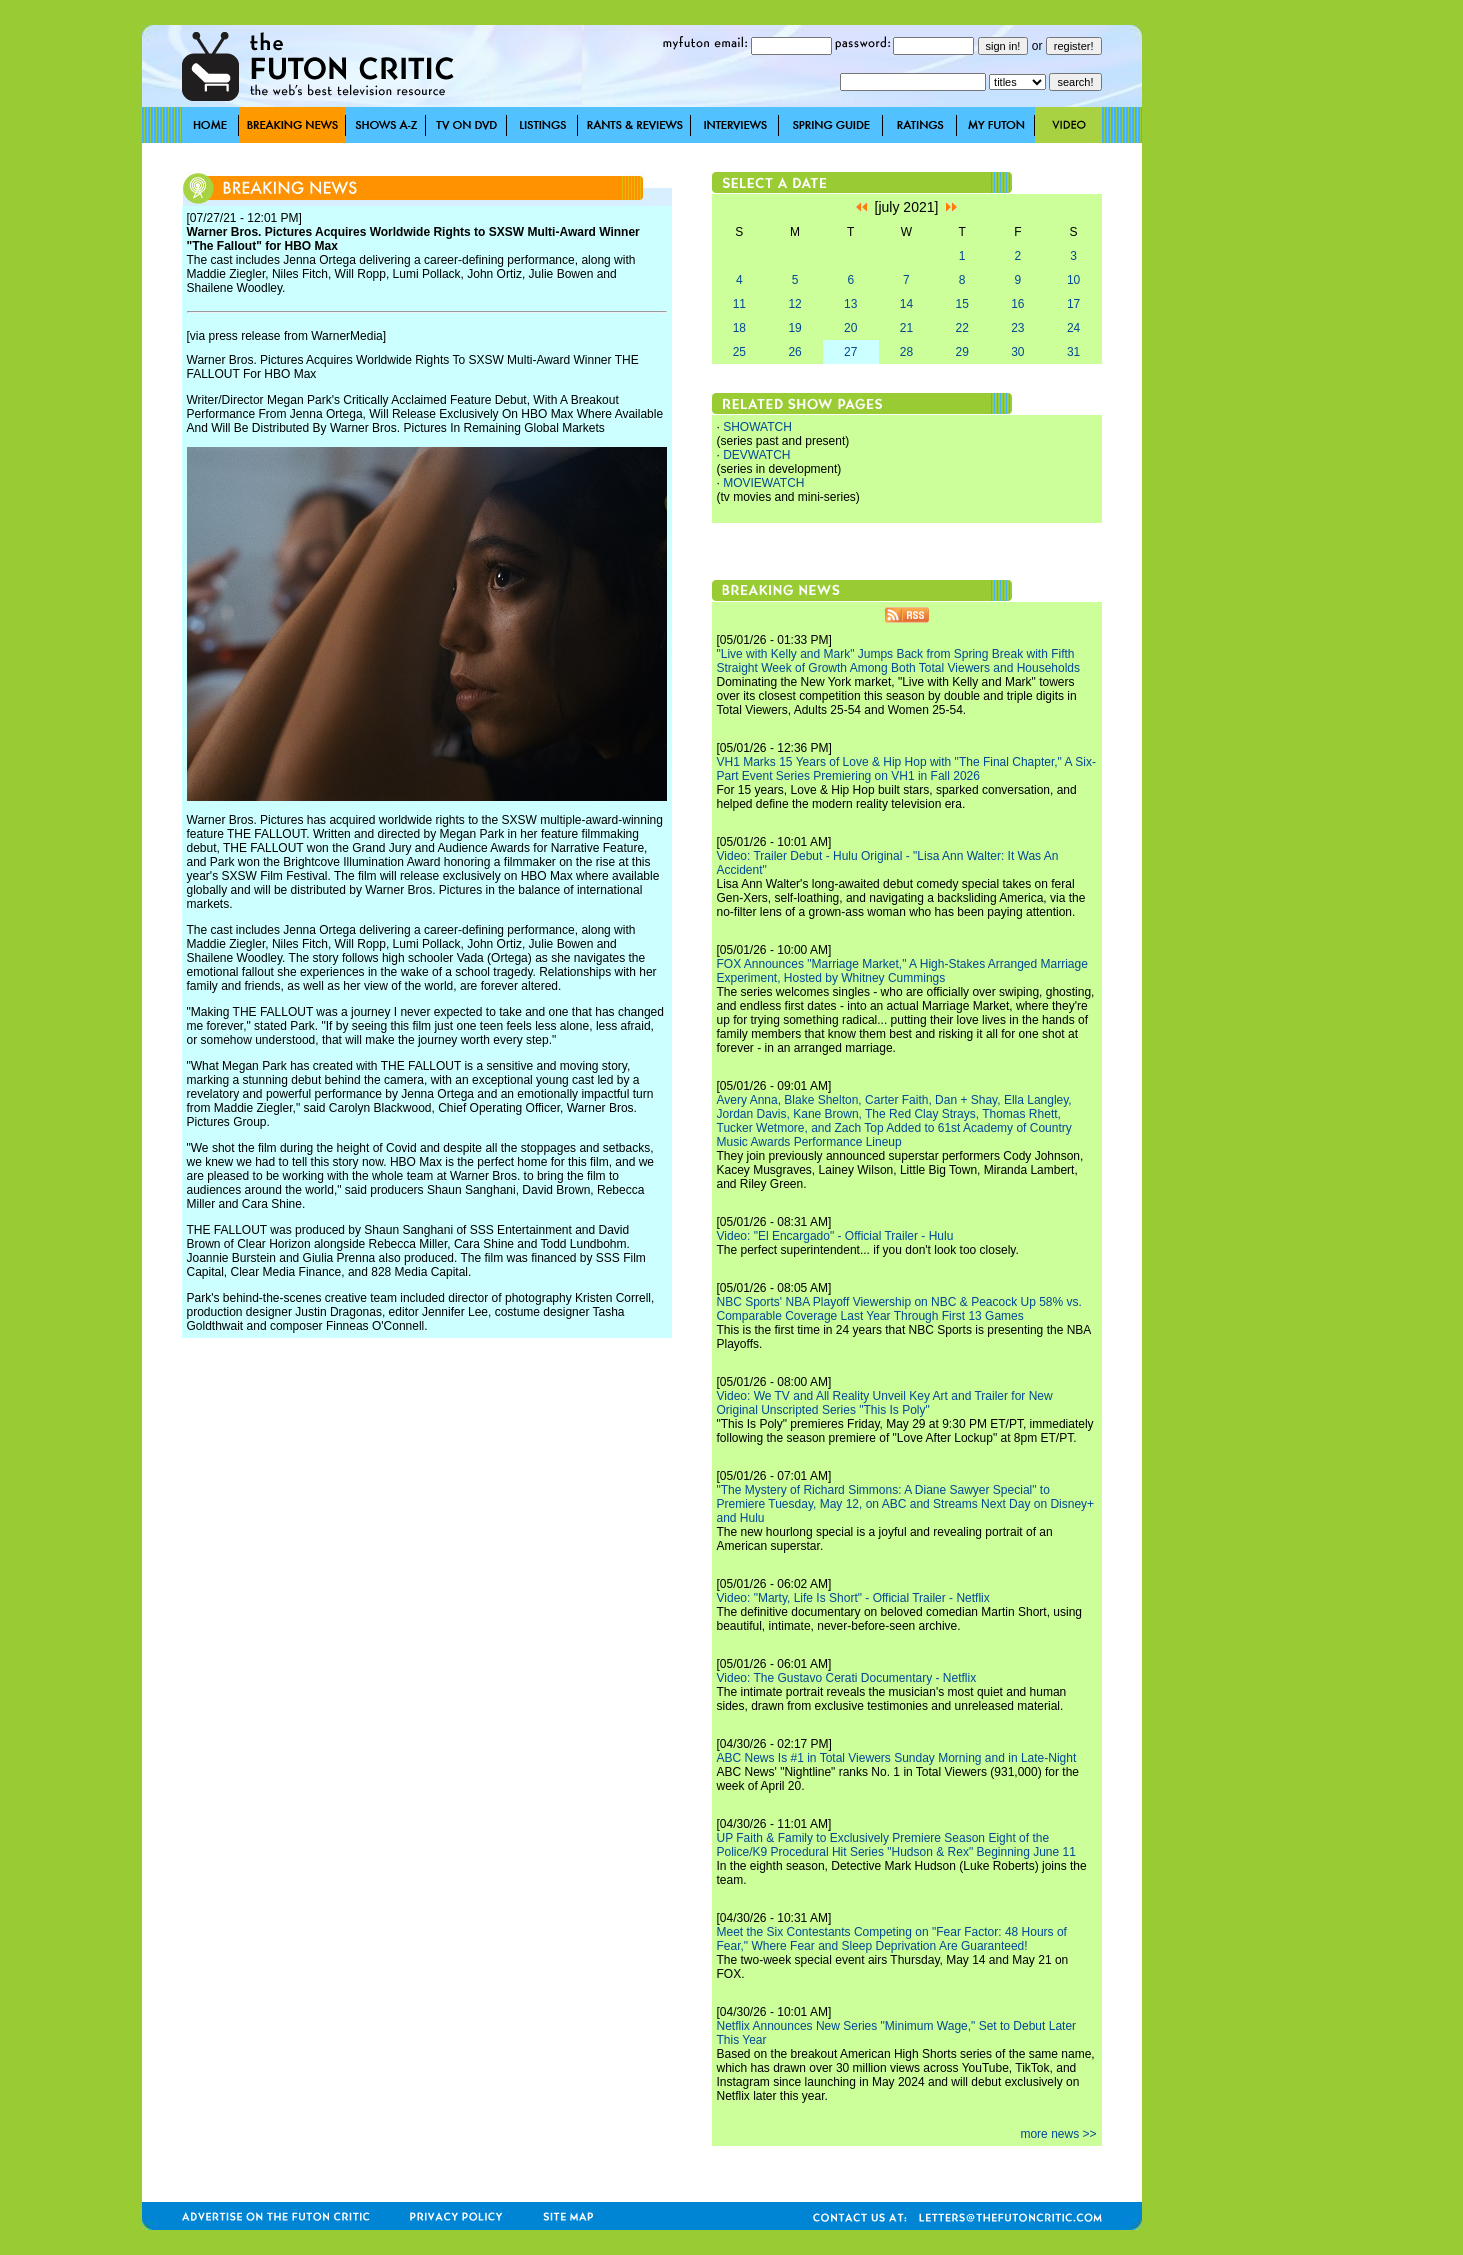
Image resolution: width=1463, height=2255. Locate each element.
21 (906, 328)
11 (739, 304)
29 (961, 352)
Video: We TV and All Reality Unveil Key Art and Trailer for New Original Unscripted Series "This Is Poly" (885, 1403)
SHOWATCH (757, 427)
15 (961, 304)
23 (1017, 328)
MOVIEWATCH (763, 483)
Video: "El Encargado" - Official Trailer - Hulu (835, 1236)
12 (794, 304)
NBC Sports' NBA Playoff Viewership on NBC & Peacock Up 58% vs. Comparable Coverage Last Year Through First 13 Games (899, 1309)
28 (906, 352)
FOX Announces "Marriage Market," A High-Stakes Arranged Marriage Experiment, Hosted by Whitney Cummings (902, 971)
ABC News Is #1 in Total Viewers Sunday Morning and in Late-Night (897, 1758)
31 (1073, 352)
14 (906, 304)
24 (1073, 328)
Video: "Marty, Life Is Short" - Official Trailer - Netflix (853, 1598)
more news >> (1058, 2134)
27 (850, 352)
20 (850, 328)
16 (1017, 304)
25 (739, 352)
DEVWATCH (756, 455)
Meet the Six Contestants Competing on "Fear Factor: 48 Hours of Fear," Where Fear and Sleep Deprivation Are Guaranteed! (892, 1939)
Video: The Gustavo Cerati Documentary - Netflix (847, 1678)
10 (1073, 280)
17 (1073, 304)
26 (794, 352)
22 (961, 328)
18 (739, 328)
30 (1017, 352)
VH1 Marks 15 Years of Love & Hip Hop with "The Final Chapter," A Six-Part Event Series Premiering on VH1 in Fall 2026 (906, 769)
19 (794, 328)
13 (850, 304)
